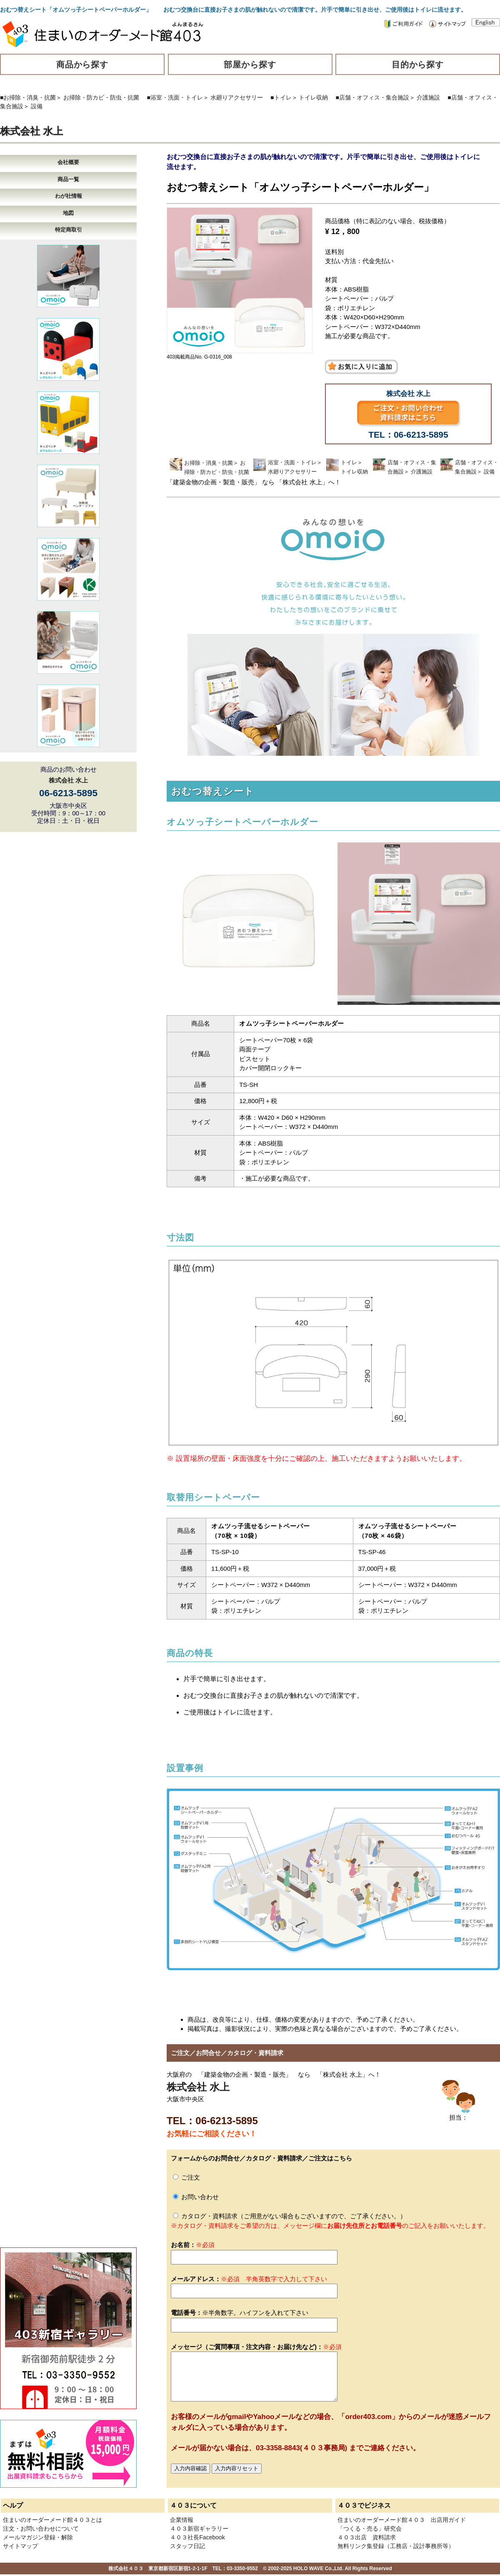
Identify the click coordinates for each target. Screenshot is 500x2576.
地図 (68, 213)
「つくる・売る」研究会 (370, 2528)
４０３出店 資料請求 (367, 2537)
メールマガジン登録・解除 (38, 2537)
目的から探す (418, 64)
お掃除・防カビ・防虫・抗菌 (101, 97)
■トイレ (280, 97)
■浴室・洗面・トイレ (175, 97)
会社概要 (68, 162)
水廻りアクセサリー (236, 97)
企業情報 (181, 2519)
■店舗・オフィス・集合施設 (372, 97)
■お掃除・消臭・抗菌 (28, 97)
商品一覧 (68, 179)
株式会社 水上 (31, 131)
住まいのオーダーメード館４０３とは (52, 2519)
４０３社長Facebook (197, 2537)
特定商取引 (68, 230)
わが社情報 (68, 196)
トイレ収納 (313, 97)
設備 (36, 106)
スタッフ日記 (187, 2546)
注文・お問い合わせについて (41, 2528)
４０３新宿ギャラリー (199, 2528)
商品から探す (82, 64)
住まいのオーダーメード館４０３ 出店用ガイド (402, 2519)
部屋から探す (250, 64)
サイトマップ (20, 2546)
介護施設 (428, 97)
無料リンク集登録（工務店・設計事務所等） (396, 2546)
